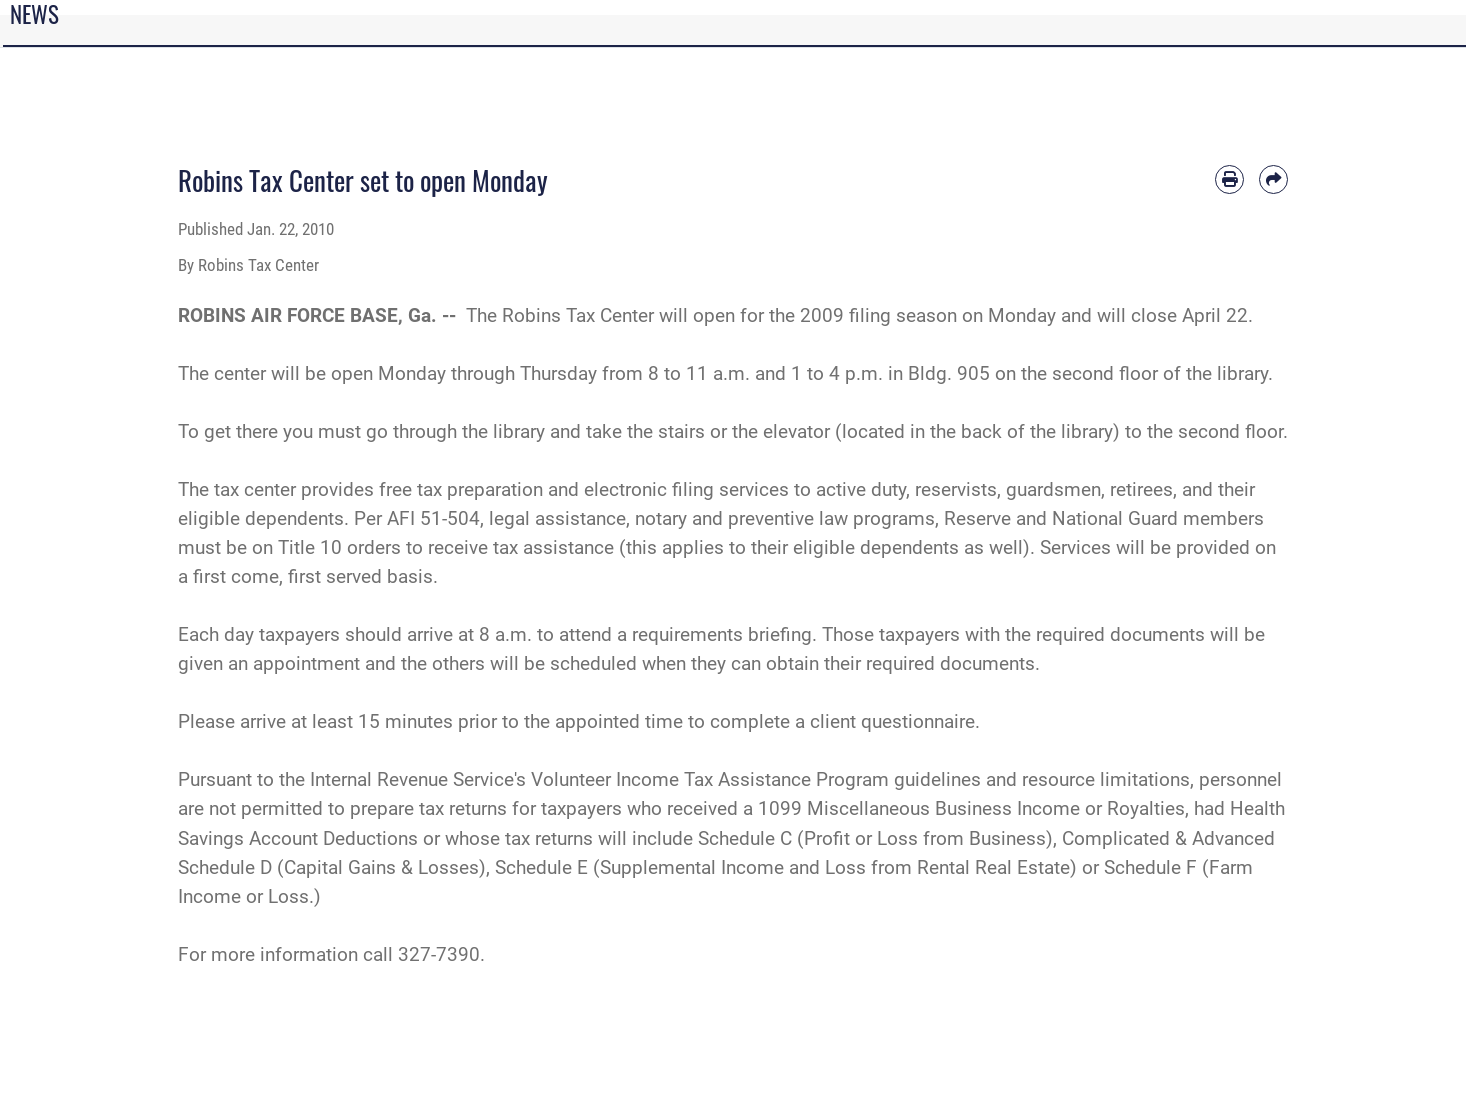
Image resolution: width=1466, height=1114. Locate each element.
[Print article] (1229, 179)
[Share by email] (1273, 179)
